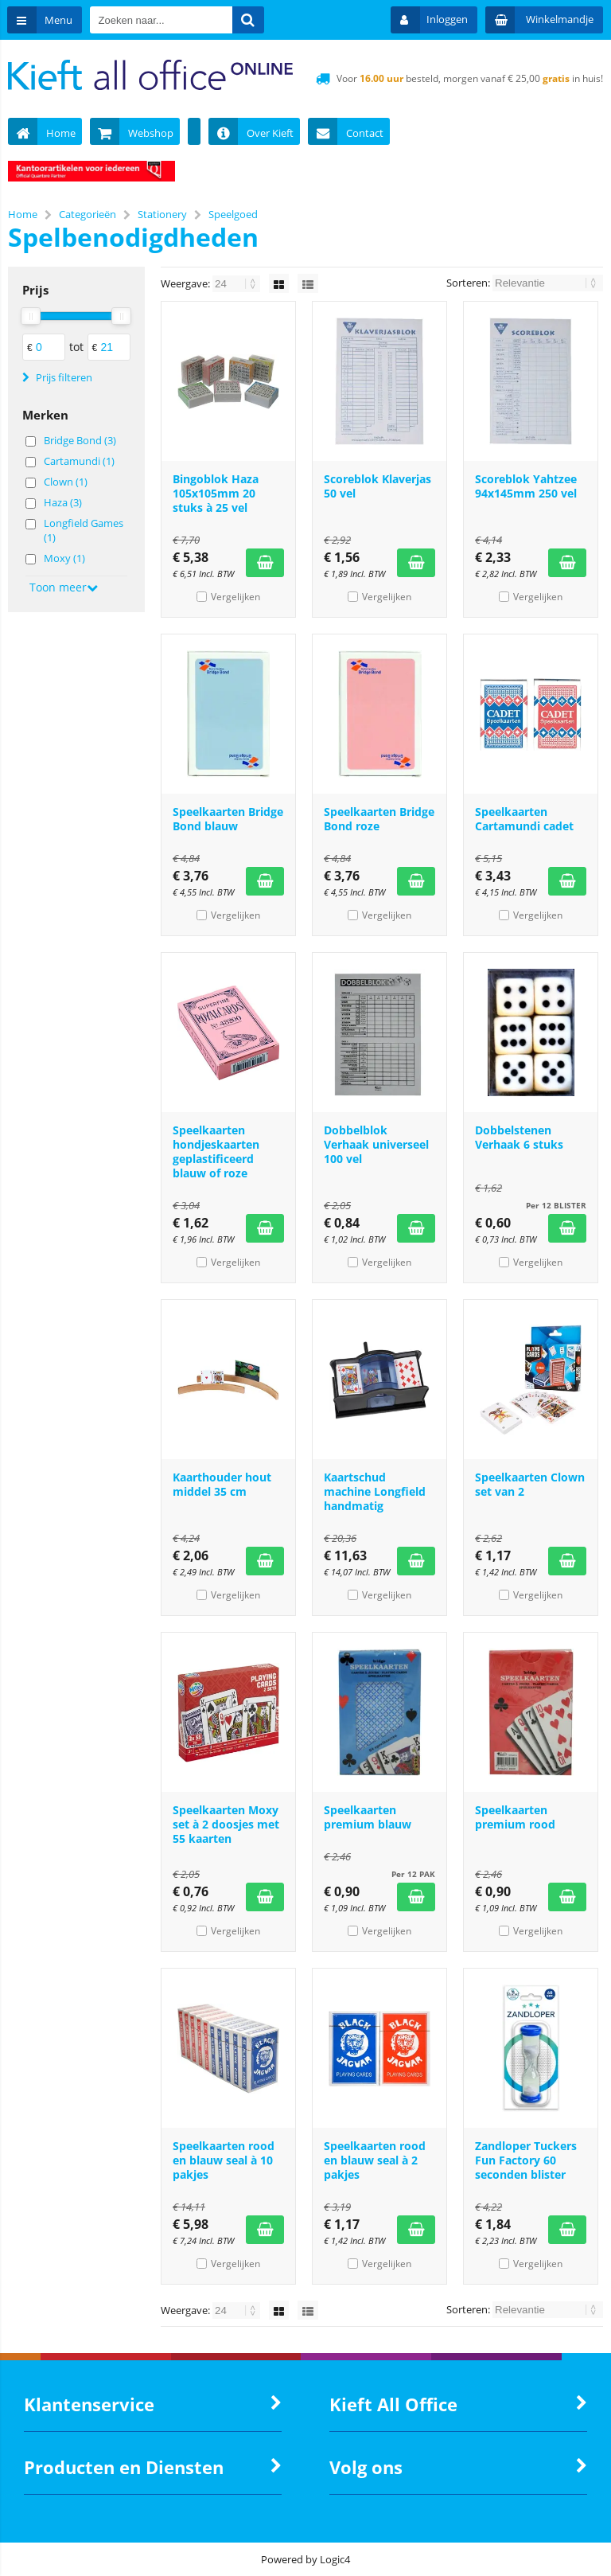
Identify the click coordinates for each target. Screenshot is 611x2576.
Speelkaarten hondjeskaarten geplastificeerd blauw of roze (216, 1151)
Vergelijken (235, 596)
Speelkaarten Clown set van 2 (530, 1484)
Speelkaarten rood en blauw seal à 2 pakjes (375, 2160)
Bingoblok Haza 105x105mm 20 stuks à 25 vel (216, 493)
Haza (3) (63, 502)
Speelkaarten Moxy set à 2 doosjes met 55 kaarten (226, 1824)
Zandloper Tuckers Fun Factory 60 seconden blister (526, 2160)
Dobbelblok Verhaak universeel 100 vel (376, 1144)
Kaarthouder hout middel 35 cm (222, 1484)
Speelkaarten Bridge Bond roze (379, 818)
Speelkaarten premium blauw (367, 1817)
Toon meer (63, 587)
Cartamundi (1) (79, 461)
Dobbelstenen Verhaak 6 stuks (519, 1137)
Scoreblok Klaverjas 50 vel (377, 486)
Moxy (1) (64, 558)
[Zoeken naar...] (249, 19)
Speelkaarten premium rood (515, 1817)
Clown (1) (66, 481)
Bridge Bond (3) (80, 440)
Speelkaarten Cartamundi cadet (524, 818)
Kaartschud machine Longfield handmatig (375, 1491)
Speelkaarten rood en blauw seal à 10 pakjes (223, 2160)
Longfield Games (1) (83, 530)
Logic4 (335, 2559)
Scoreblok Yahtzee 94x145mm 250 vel (526, 486)
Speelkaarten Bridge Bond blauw (228, 818)
